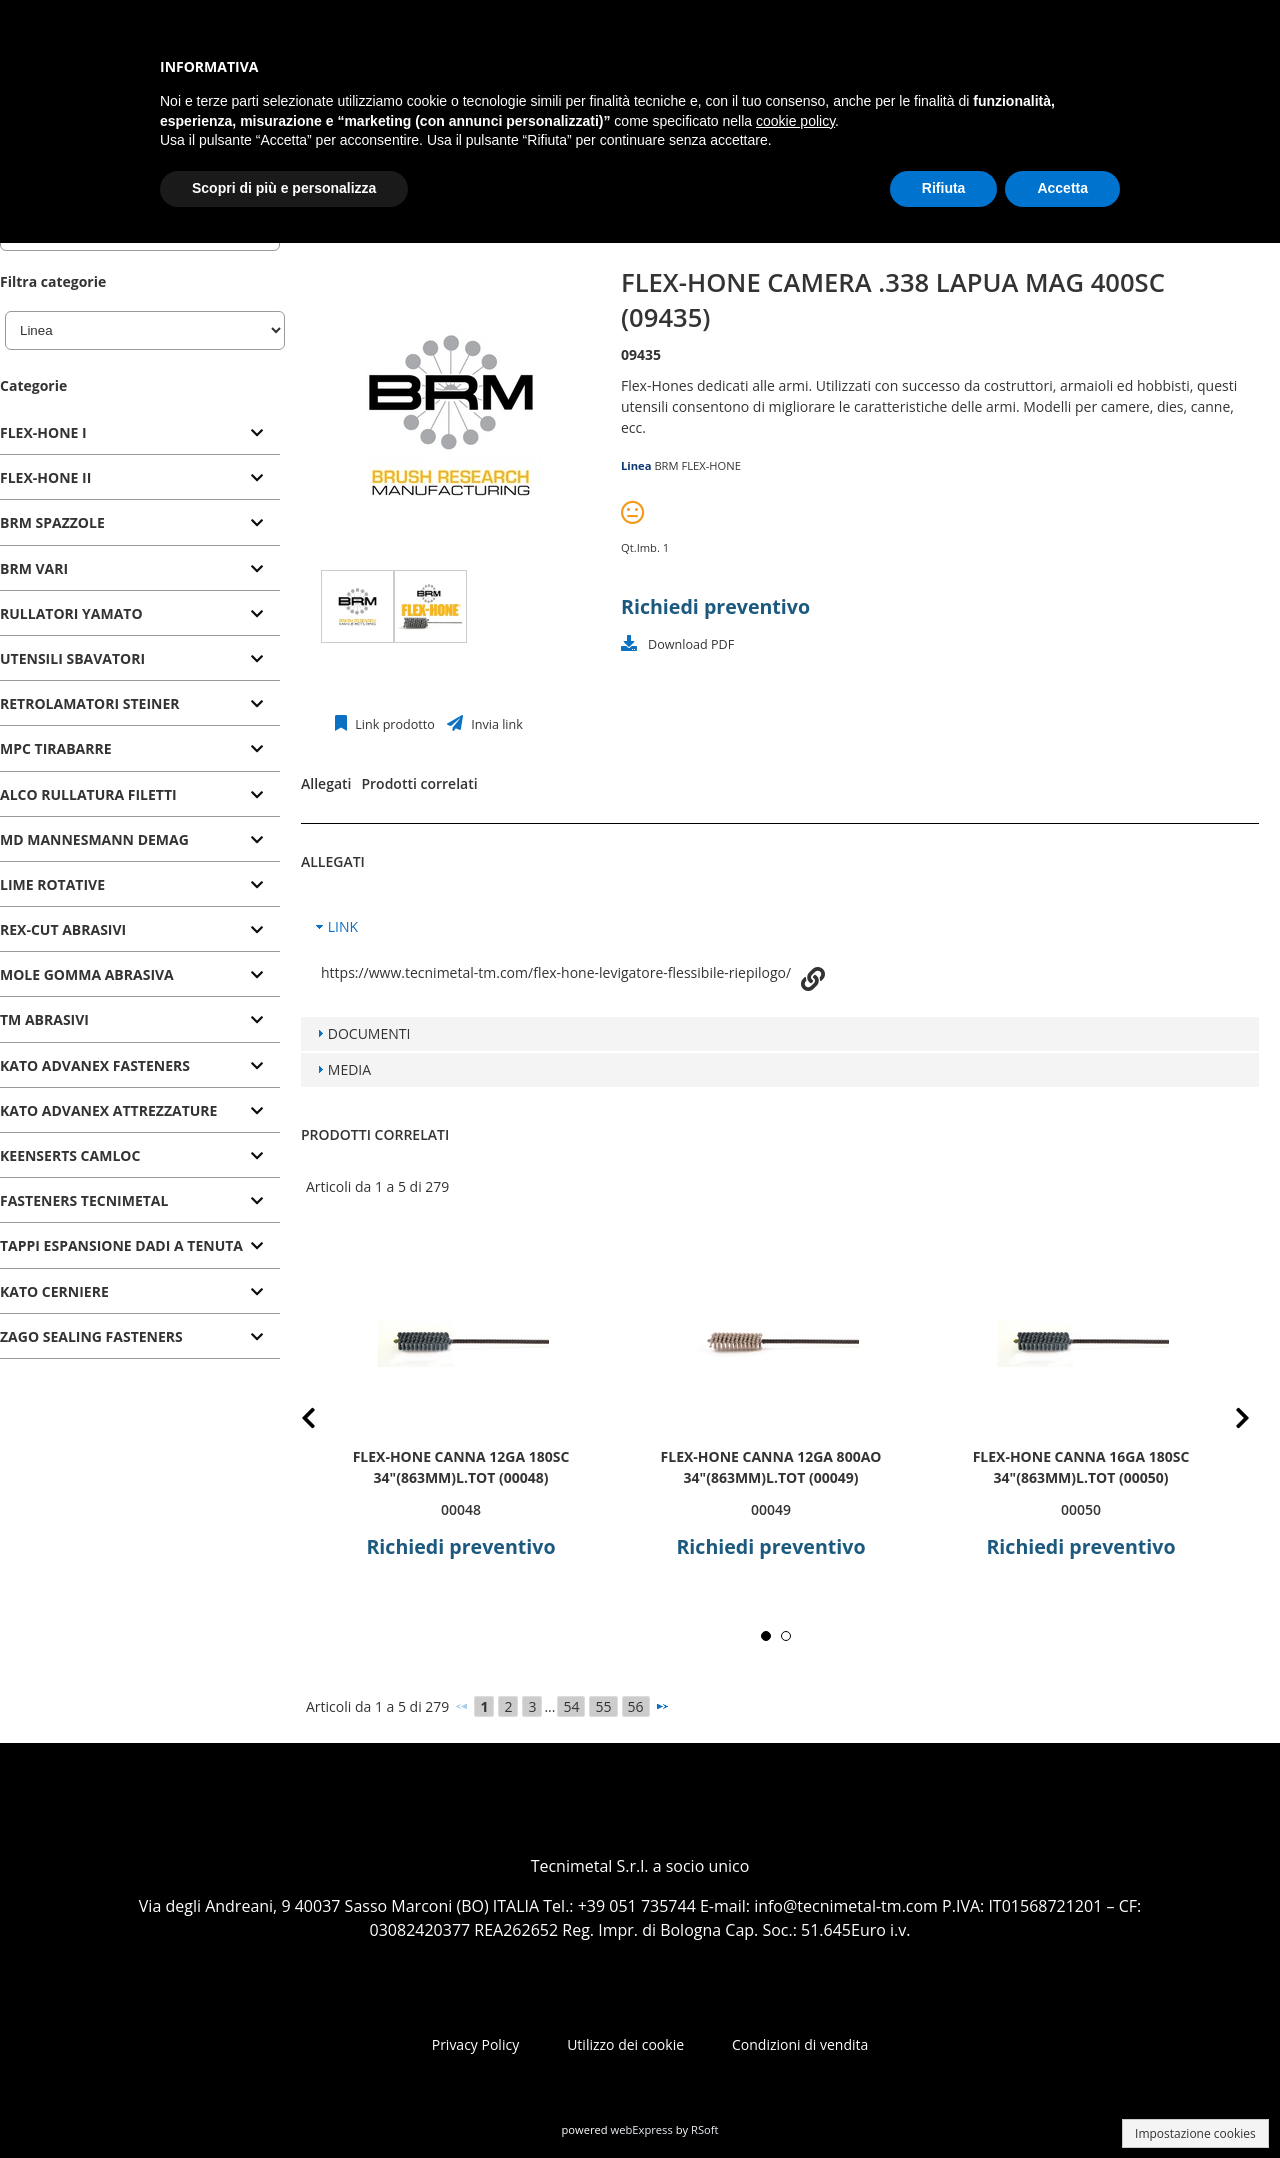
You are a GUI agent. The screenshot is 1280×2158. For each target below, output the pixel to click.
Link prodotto (393, 724)
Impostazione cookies (1195, 2133)
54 (571, 1706)
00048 (461, 1509)
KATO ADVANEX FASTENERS (95, 1065)
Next (1227, 1421)
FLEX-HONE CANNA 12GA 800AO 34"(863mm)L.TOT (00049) (771, 1467)
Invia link (495, 724)
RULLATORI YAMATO (71, 613)
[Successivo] (662, 1706)
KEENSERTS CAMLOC (70, 1155)
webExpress (642, 2129)
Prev (324, 1421)
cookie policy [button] (795, 121)
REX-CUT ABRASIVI (63, 929)
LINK (343, 926)
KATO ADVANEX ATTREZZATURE (108, 1110)
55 (603, 1706)
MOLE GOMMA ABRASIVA (87, 974)
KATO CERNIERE (54, 1291)
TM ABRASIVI (44, 1019)
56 (636, 1706)
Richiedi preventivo (715, 606)
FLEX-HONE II (45, 477)
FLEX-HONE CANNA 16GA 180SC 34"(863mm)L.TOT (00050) (1081, 1467)
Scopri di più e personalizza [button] (284, 188)
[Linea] (145, 330)
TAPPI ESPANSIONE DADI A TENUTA (121, 1245)
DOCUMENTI (369, 1033)
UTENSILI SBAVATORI (72, 658)
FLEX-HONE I (43, 432)
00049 (771, 1509)
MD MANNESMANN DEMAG (94, 839)
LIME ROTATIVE (52, 884)
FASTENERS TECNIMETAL (84, 1200)
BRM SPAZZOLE (52, 522)
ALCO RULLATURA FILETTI (88, 794)
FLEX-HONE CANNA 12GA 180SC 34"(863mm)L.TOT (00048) (461, 1467)
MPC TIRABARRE (56, 748)
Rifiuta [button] (944, 188)
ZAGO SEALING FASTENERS (91, 1336)
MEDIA (349, 1069)
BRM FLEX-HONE (697, 465)
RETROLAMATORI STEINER (90, 703)
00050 (1081, 1509)
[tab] (140, 433)
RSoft (705, 2129)
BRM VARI (34, 568)
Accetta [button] (1062, 188)
